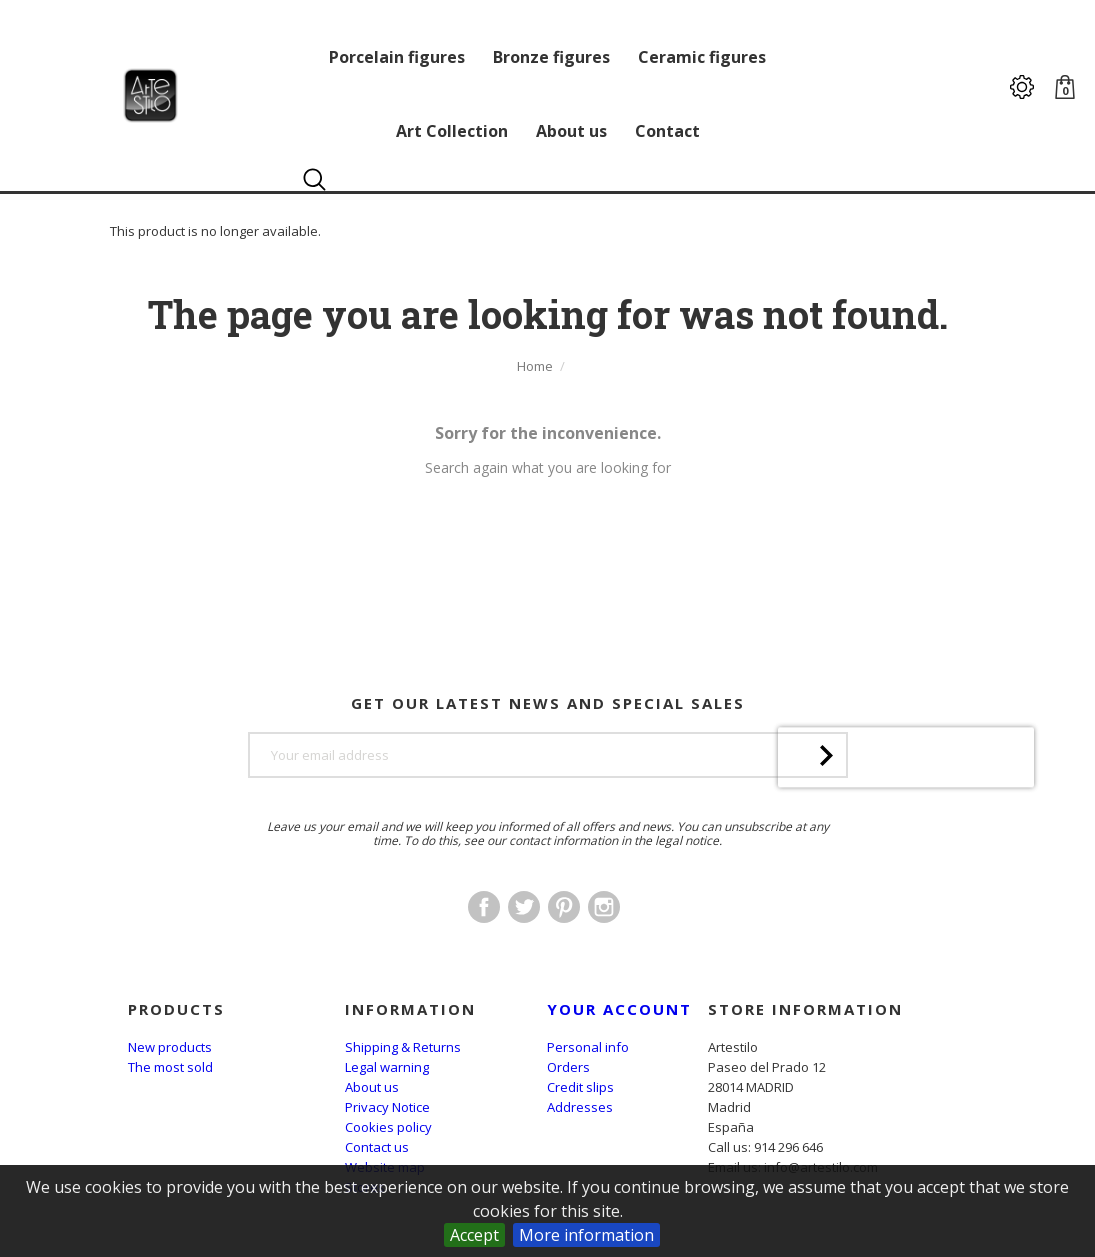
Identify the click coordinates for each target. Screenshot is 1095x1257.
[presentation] (906, 810)
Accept (474, 1235)
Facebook (484, 907)
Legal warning (387, 1067)
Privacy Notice (387, 1107)
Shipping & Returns (403, 1047)
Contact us (377, 1147)
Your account (619, 1009)
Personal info (588, 1047)
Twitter (524, 907)
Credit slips (580, 1087)
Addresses (580, 1107)
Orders (568, 1067)
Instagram (604, 907)
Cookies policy (388, 1127)
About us (372, 1087)
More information (586, 1235)
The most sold (170, 1067)
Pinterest (564, 907)
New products (170, 1047)
